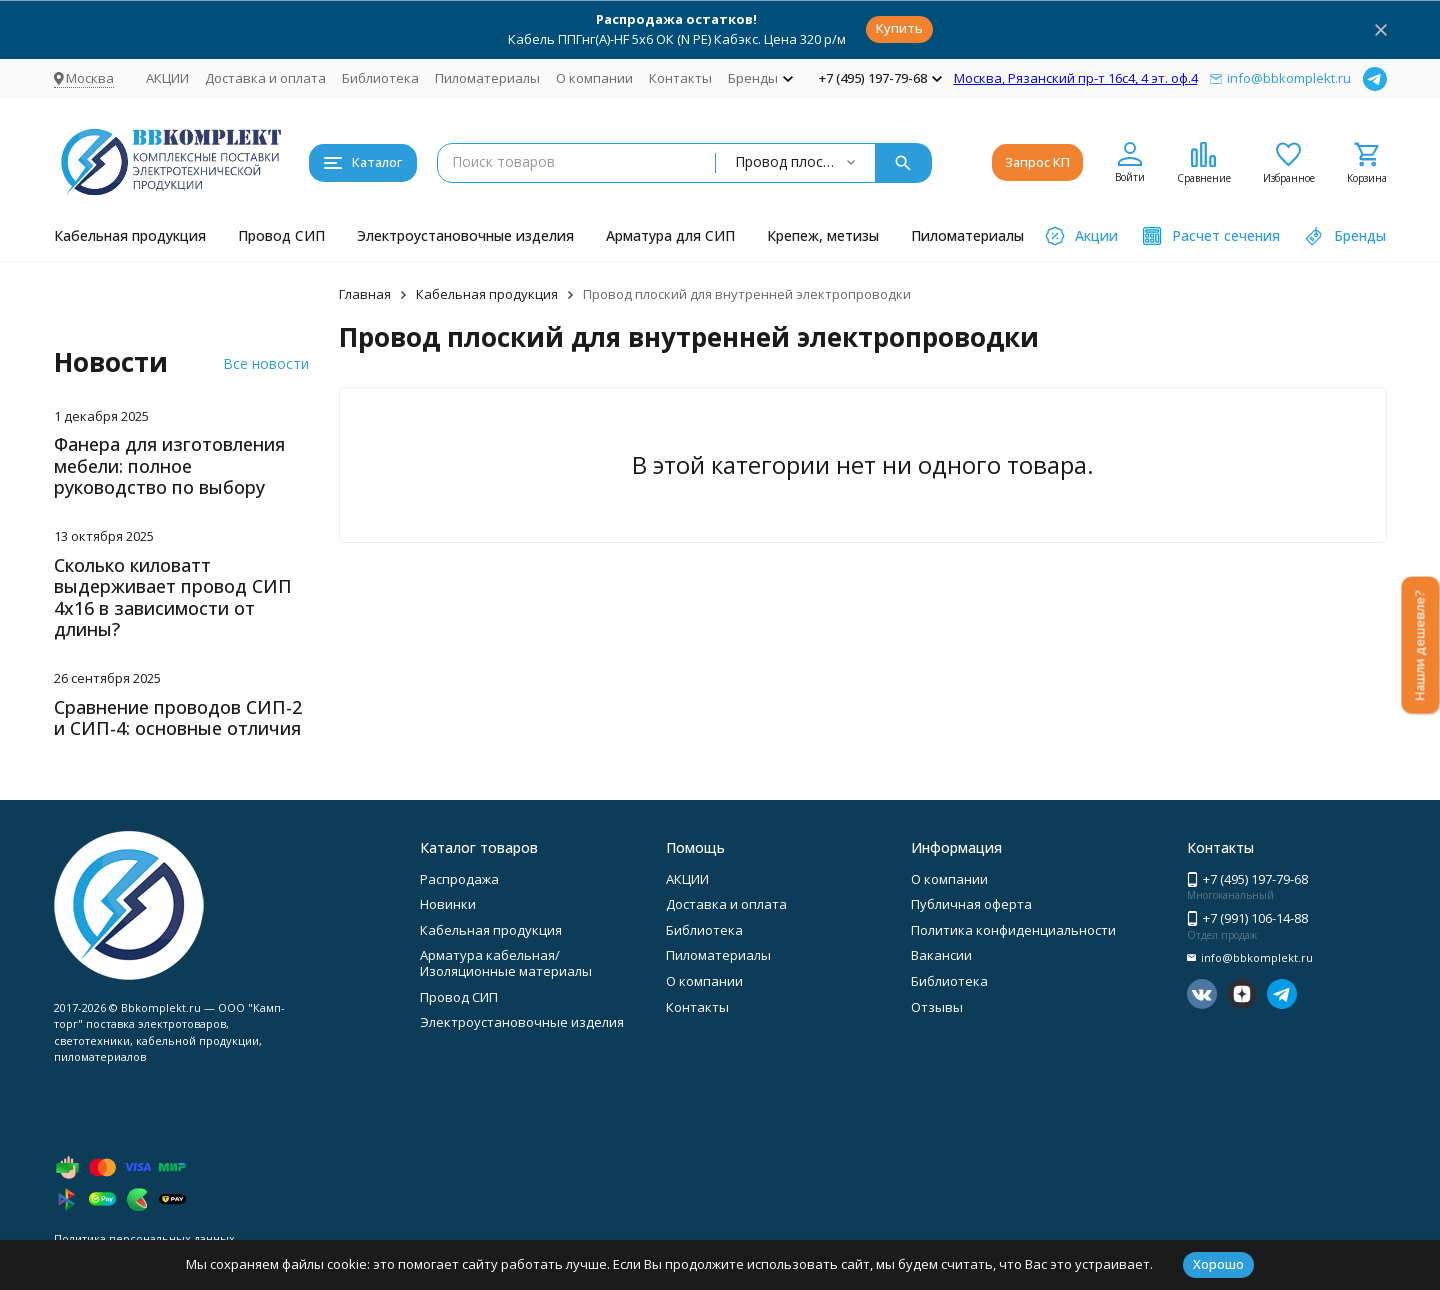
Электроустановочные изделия (465, 235)
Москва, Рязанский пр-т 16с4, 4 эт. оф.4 (1076, 78)
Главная (365, 294)
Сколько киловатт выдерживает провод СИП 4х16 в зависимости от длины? (173, 597)
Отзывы (937, 1007)
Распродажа (459, 879)
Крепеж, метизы (823, 235)
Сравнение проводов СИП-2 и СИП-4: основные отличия (178, 718)
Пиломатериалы (487, 78)
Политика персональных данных (144, 1238)
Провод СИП (281, 235)
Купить (899, 28)
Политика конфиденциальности (1013, 930)
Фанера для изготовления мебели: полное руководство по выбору (169, 465)
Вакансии (941, 955)
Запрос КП (1037, 162)
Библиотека (380, 78)
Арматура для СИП (670, 235)
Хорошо (1218, 1264)
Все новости (266, 363)
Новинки (448, 904)
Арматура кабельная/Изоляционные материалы (506, 963)
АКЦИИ (167, 78)
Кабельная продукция (130, 235)
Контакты (680, 78)
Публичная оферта (971, 904)
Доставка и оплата (265, 78)
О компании (594, 78)
